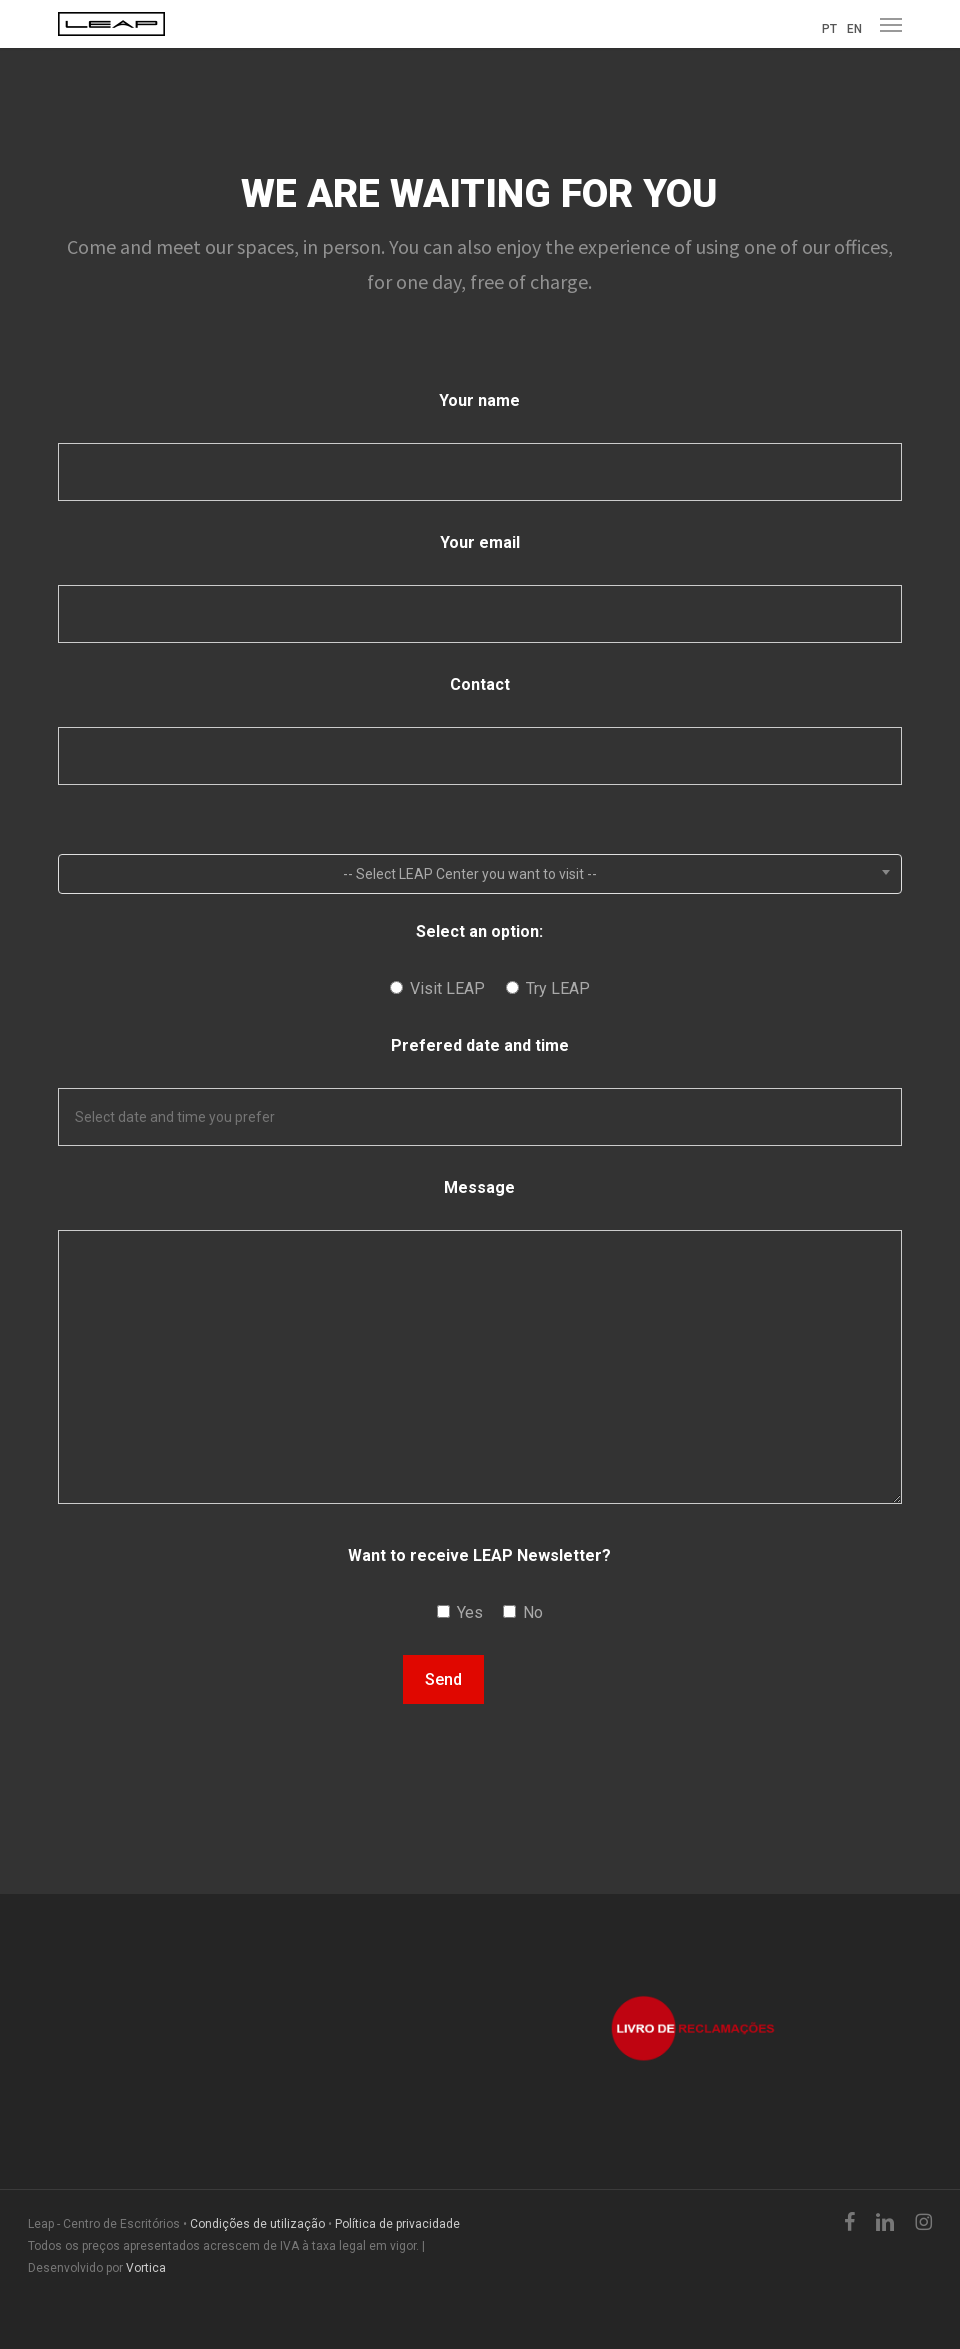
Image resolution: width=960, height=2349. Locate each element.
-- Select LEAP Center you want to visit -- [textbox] (470, 874)
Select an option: (479, 931)
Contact (480, 684)
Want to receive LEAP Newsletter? (479, 1555)
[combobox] (480, 874)
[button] (891, 24)
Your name (479, 400)
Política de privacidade (397, 2224)
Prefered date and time (480, 1045)
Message (479, 1187)
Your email (480, 542)
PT (829, 29)
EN (854, 29)
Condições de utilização (257, 2224)
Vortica (146, 2268)
